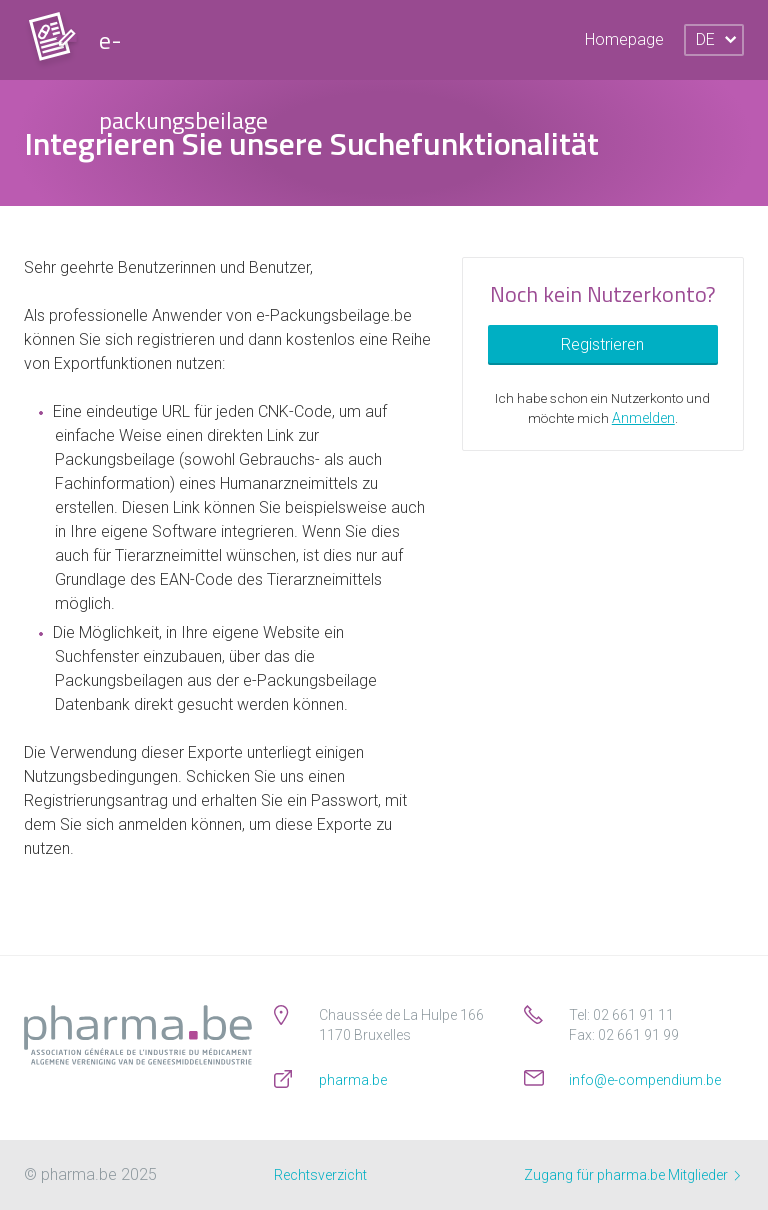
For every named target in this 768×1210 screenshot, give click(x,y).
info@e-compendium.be (645, 1080)
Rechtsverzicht (320, 1175)
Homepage (624, 39)
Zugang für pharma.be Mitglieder (632, 1175)
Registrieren (602, 344)
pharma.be (353, 1080)
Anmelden (643, 418)
